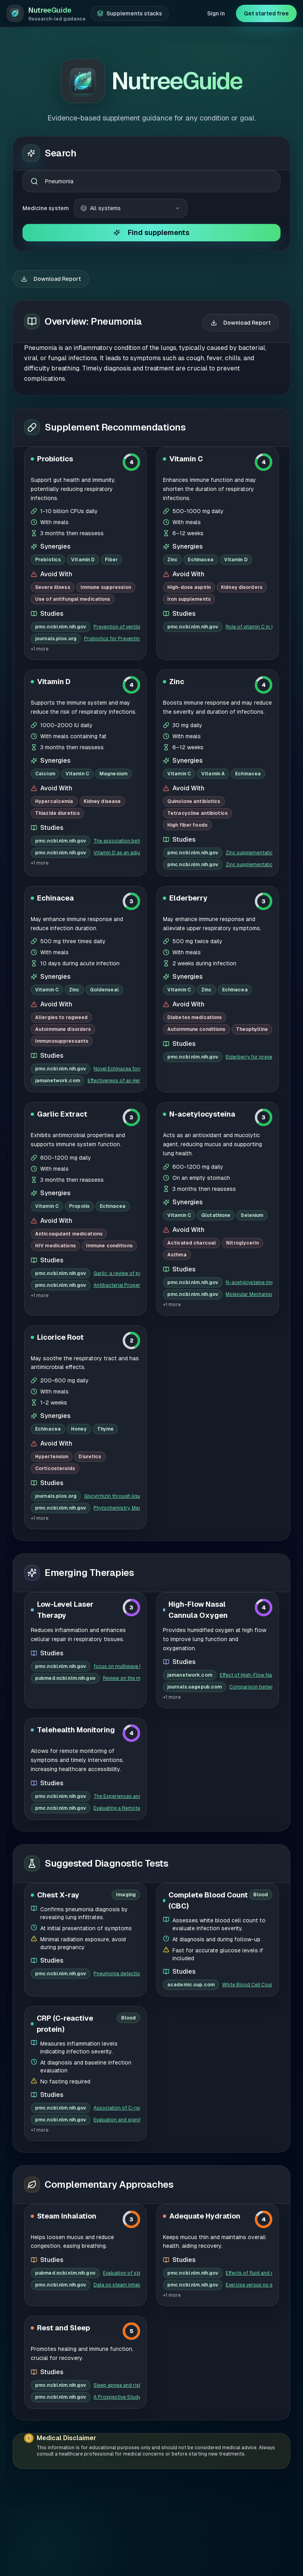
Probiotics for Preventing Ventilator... (112, 504)
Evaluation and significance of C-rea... (117, 1985)
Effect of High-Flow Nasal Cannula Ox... (246, 1541)
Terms (246, 2556)
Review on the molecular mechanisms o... (121, 1544)
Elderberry (188, 764)
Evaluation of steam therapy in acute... (121, 2139)
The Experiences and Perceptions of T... (117, 1662)
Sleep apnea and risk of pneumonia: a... (117, 2251)
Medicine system (45, 74)
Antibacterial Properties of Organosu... (117, 1151)
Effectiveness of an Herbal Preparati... (114, 946)
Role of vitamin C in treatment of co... (249, 492)
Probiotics (55, 324)
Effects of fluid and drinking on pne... (249, 2139)
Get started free (266, 13)
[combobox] (151, 47)
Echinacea (55, 764)
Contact (280, 2556)
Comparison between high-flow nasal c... (250, 1552)
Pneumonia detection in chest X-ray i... (117, 1839)
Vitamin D (53, 547)
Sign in (216, 13)
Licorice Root (60, 1203)
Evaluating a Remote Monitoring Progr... (117, 1674)
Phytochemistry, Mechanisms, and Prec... (117, 1373)
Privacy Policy (256, 2520)
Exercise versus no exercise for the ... (249, 2150)
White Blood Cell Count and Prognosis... (247, 1850)
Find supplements (151, 98)
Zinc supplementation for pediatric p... (249, 730)
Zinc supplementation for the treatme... (249, 718)
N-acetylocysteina (202, 980)
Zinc (176, 547)
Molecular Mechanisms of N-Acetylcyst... (249, 1160)
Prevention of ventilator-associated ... (117, 492)
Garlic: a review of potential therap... (117, 1139)
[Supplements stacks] (129, 13)
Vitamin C (186, 324)
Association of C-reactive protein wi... (117, 1973)
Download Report (51, 144)
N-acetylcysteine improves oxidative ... (249, 1148)
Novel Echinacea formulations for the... (117, 934)
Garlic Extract (62, 980)
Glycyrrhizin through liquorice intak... (112, 1362)
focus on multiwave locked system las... (117, 1532)
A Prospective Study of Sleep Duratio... (117, 2263)
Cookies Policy (258, 2538)
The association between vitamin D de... (117, 706)
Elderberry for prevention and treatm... (249, 922)
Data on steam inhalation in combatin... (117, 2150)
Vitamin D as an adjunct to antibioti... (117, 718)
